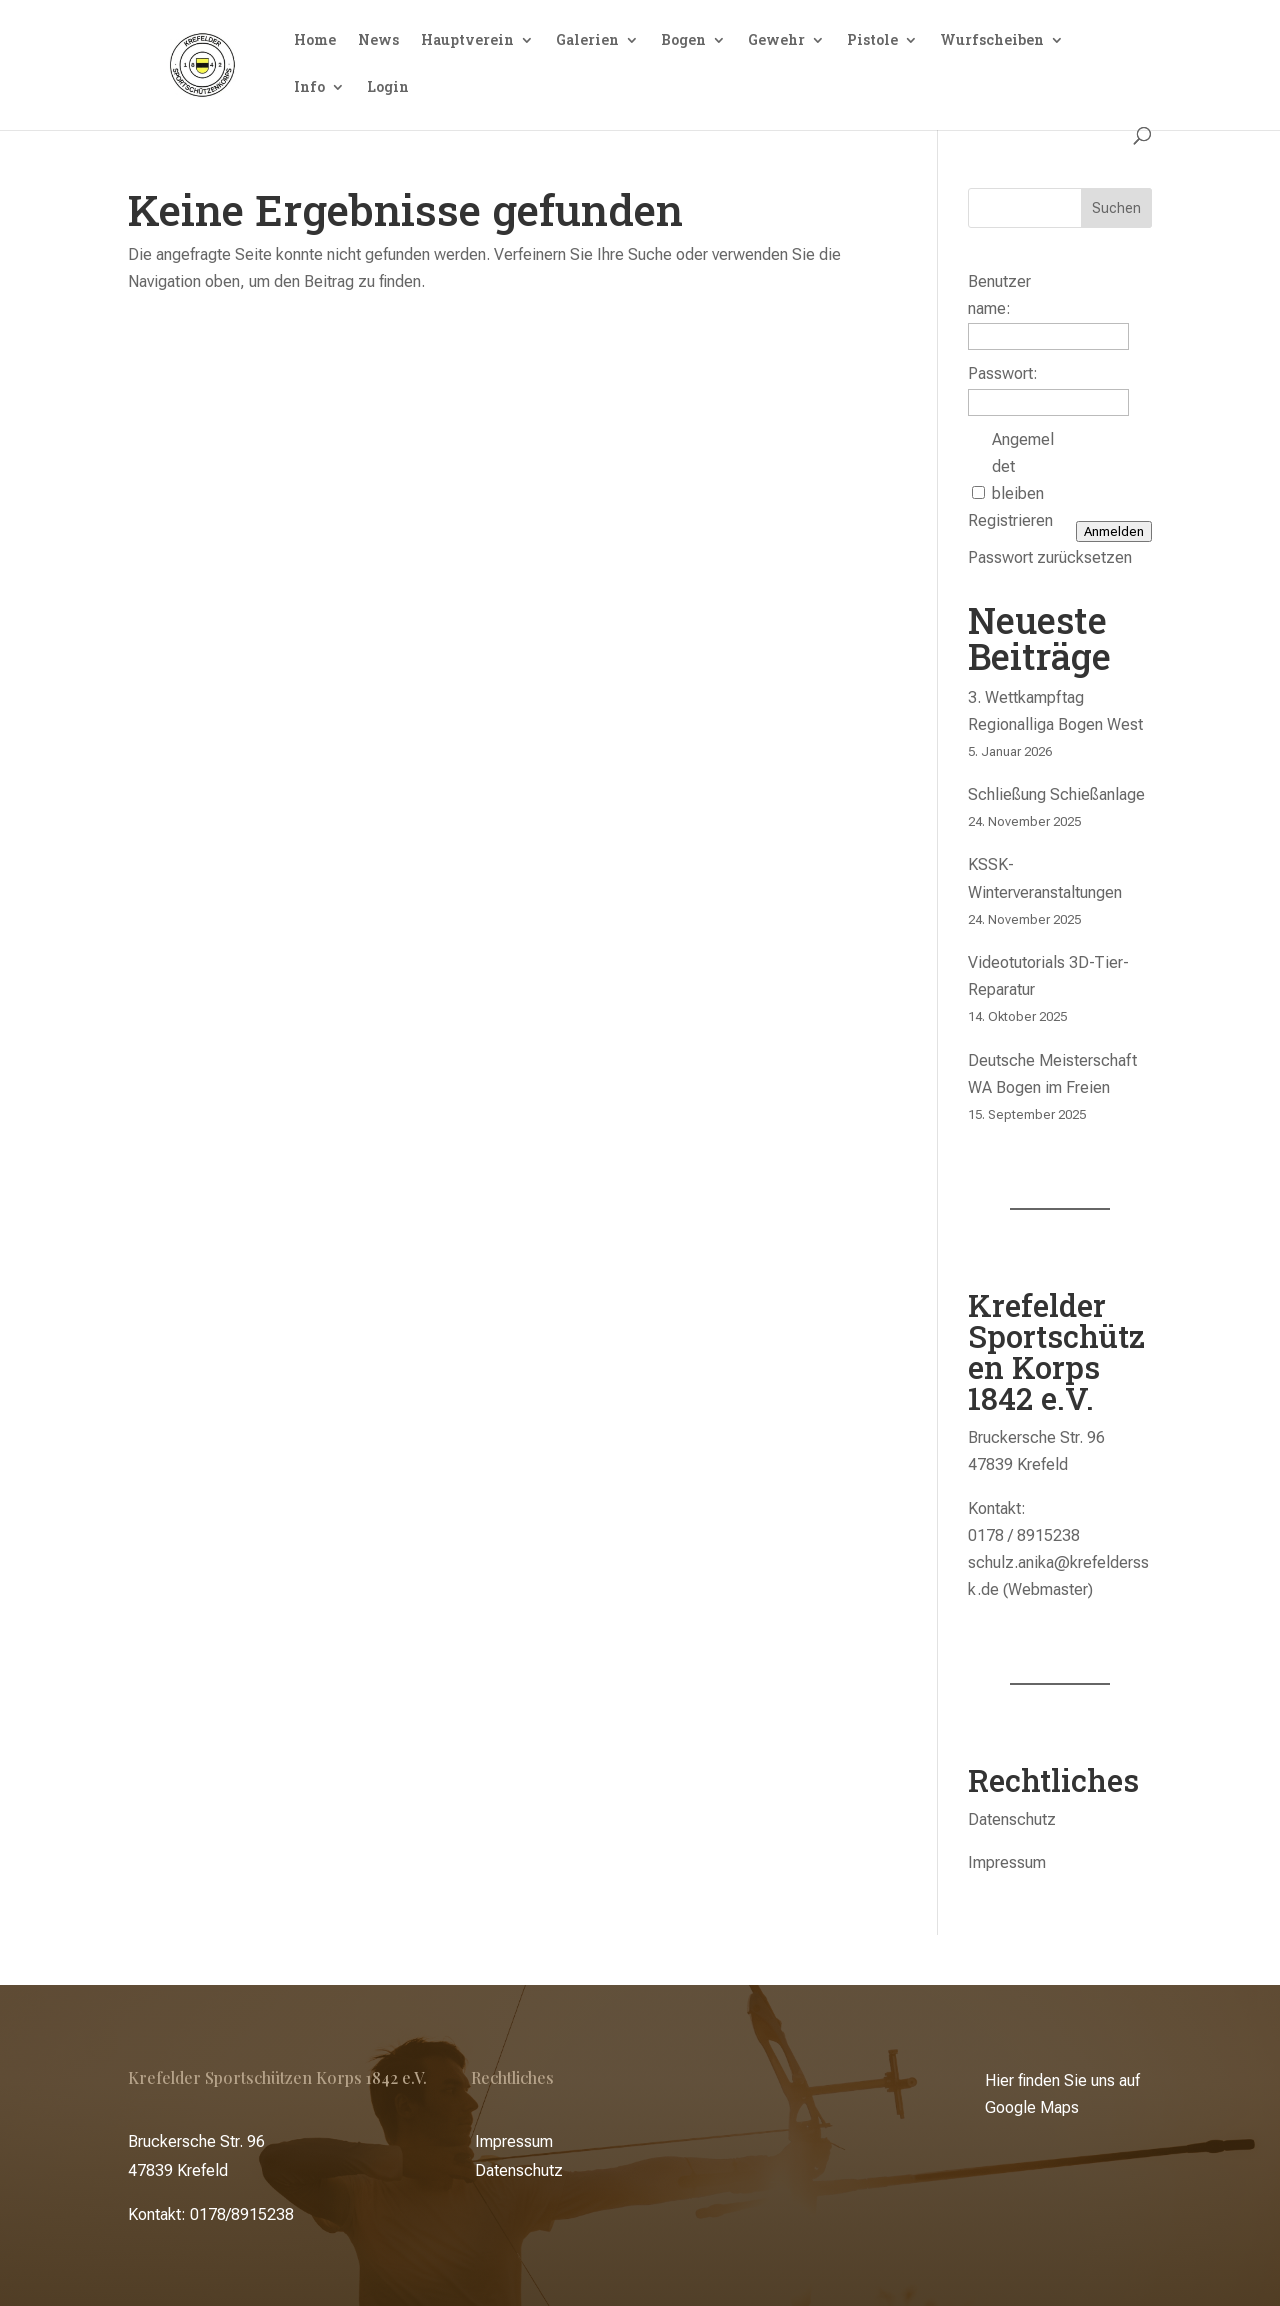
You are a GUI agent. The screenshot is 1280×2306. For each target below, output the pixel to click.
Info (309, 88)
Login (388, 88)
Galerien (587, 41)
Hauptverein (467, 41)
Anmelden (1114, 531)
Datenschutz (1012, 1819)
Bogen (683, 41)
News (378, 41)
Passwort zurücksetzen (1050, 557)
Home (315, 41)
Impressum (1007, 1862)
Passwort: (1003, 373)
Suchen (1116, 208)
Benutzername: (999, 295)
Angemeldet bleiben (1023, 466)
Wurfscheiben (992, 41)
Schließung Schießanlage (1056, 794)
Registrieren (1010, 520)
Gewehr (776, 41)
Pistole (872, 41)
